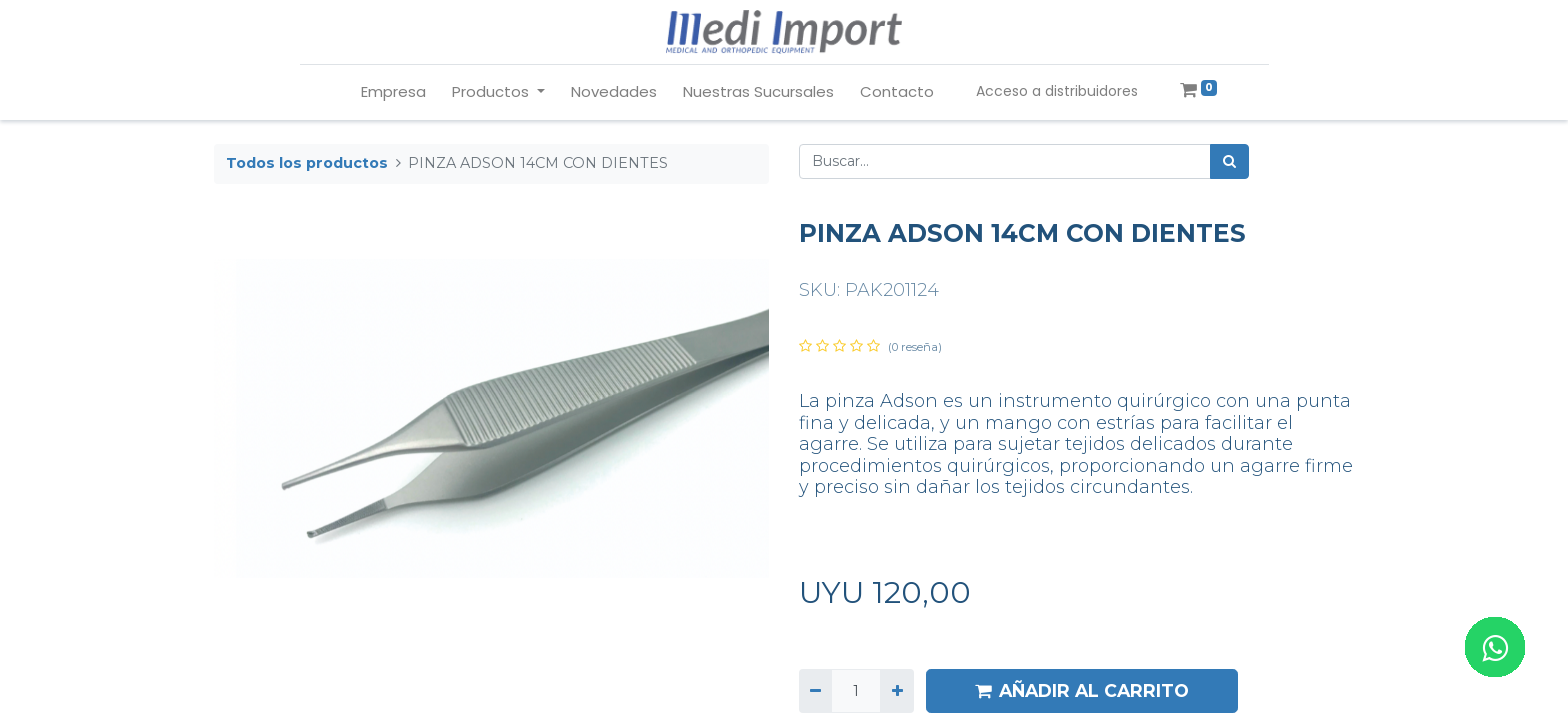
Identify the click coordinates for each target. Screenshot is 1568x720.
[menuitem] (393, 92)
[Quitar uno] (815, 690)
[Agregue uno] (896, 690)
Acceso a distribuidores (1057, 91)
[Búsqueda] (1229, 161)
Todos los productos (307, 163)
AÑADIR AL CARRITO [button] (1082, 690)
